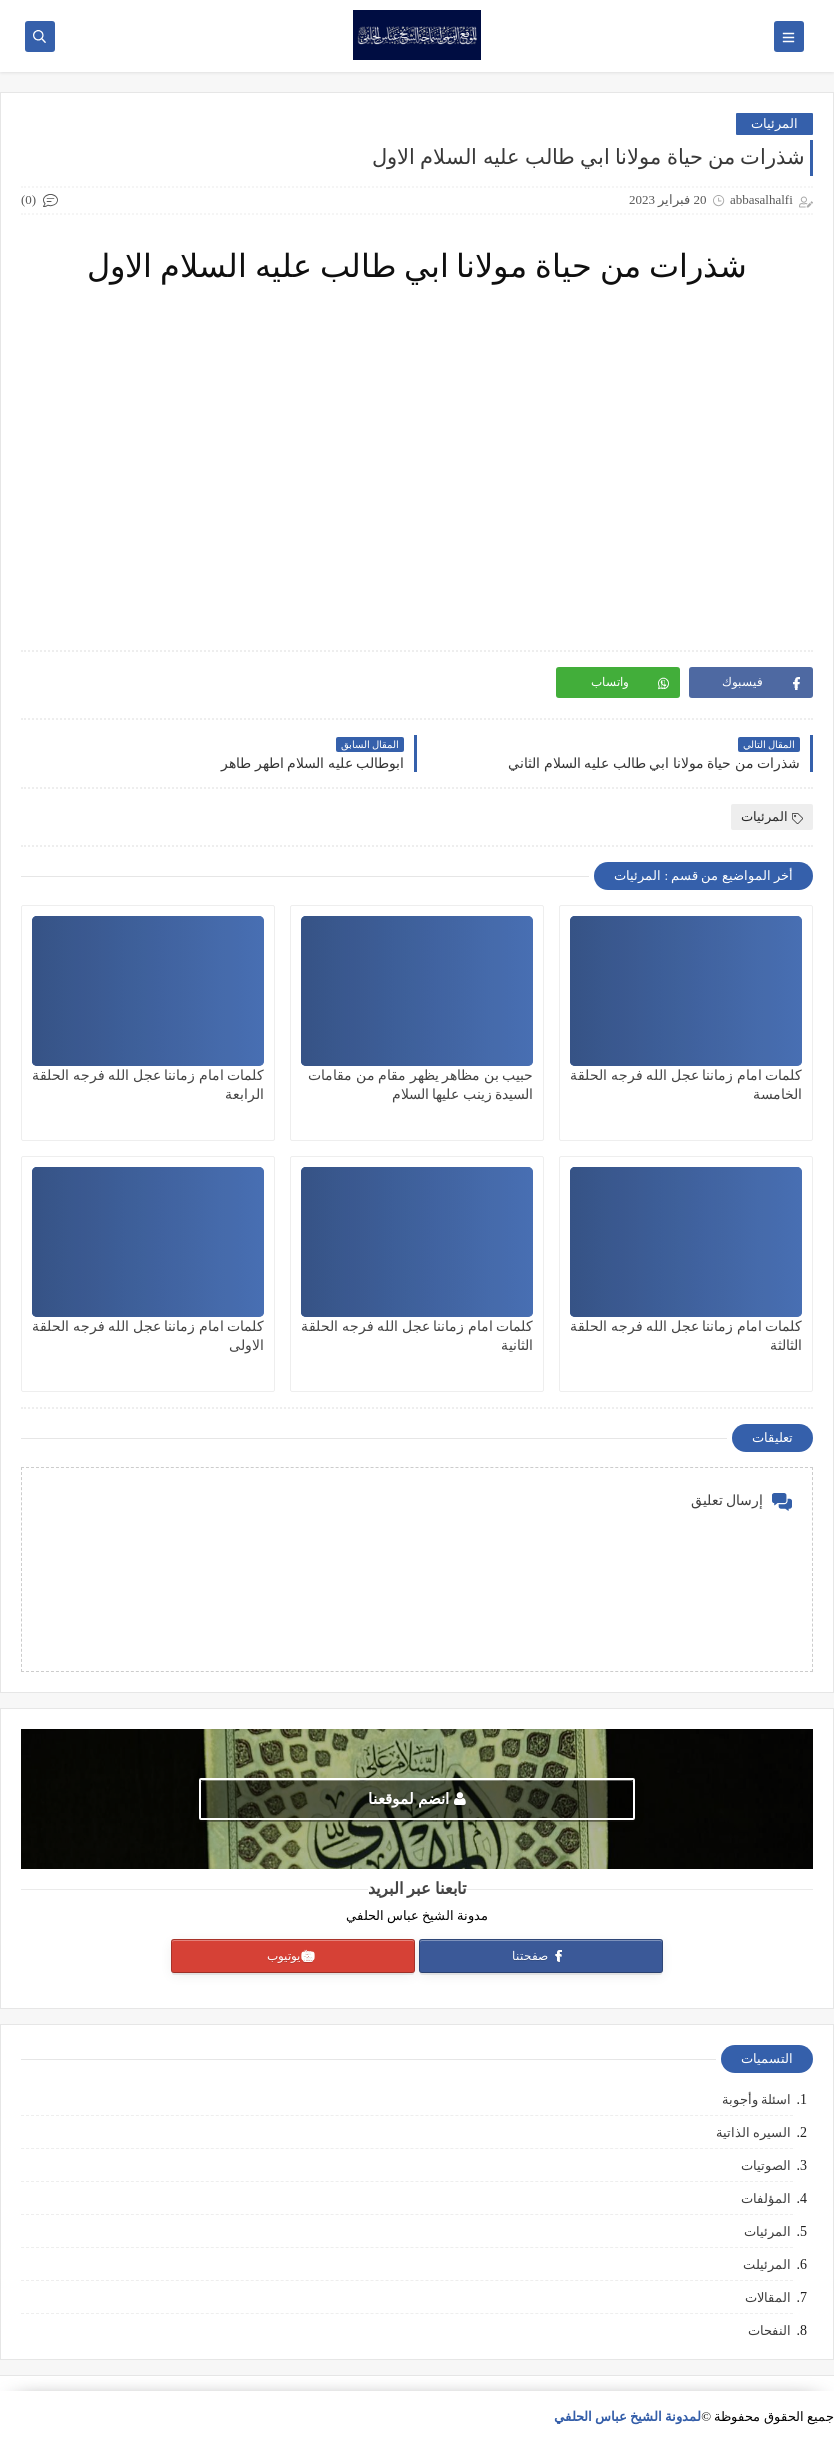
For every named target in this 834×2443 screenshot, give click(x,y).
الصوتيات (766, 2165)
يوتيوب (291, 1956)
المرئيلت (767, 2264)
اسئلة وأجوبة (756, 2099)
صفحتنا (539, 1956)
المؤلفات (766, 2198)
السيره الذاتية (753, 2132)
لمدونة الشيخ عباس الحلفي (628, 2416)
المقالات (768, 2297)
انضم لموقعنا (417, 1799)
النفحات (769, 2330)
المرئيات (774, 123)
